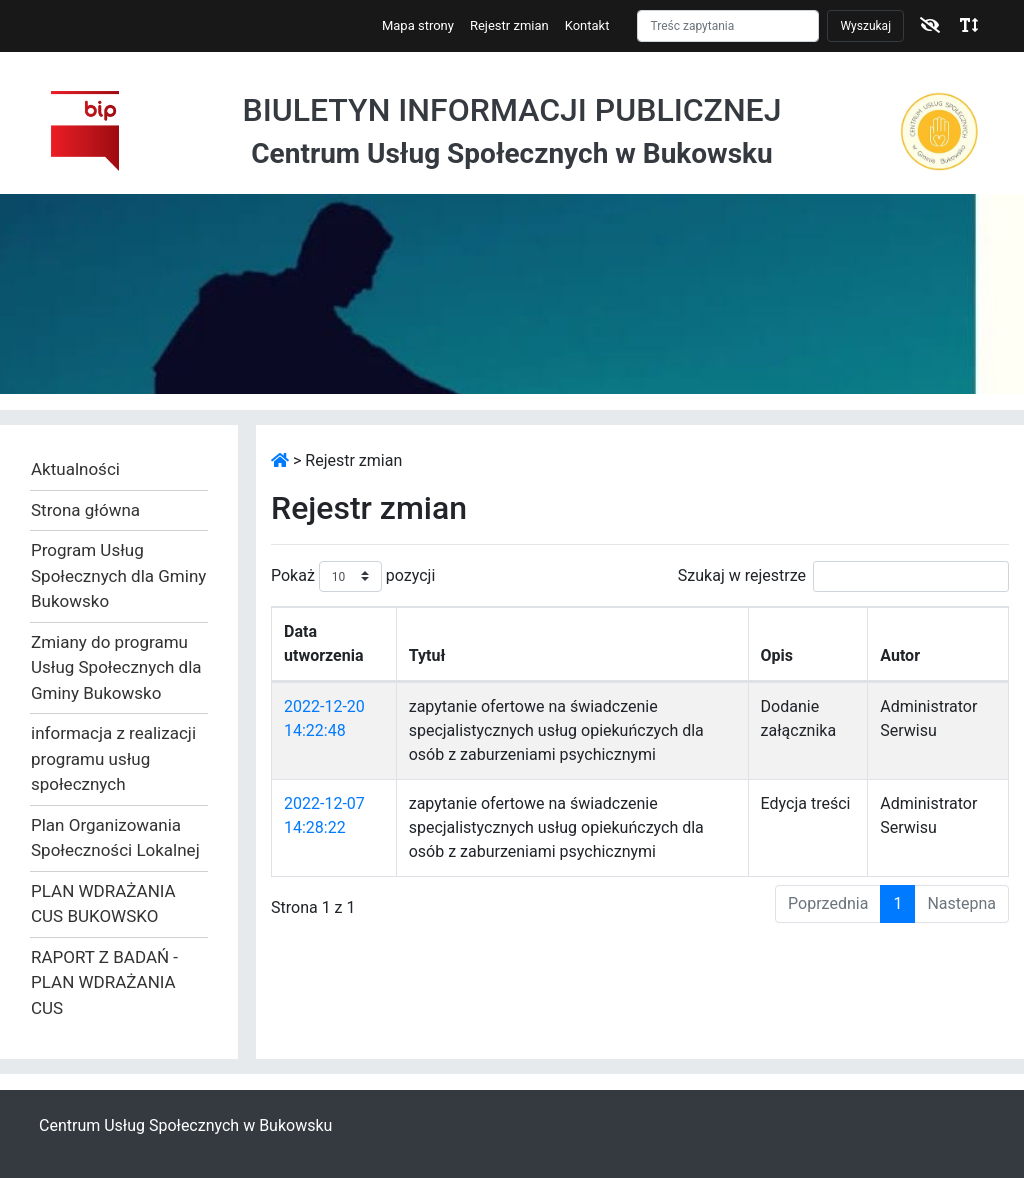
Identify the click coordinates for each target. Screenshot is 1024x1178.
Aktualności (75, 469)
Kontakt (587, 25)
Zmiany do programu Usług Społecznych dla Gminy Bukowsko (116, 667)
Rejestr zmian (509, 25)
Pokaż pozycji (353, 576)
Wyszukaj (865, 26)
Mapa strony (418, 25)
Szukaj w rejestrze (843, 576)
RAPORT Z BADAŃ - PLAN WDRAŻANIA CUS (104, 982)
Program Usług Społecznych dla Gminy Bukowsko (118, 575)
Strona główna (85, 510)
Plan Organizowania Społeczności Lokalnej (115, 838)
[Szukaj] (728, 26)
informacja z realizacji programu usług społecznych (113, 758)
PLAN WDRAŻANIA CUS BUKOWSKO (103, 904)
